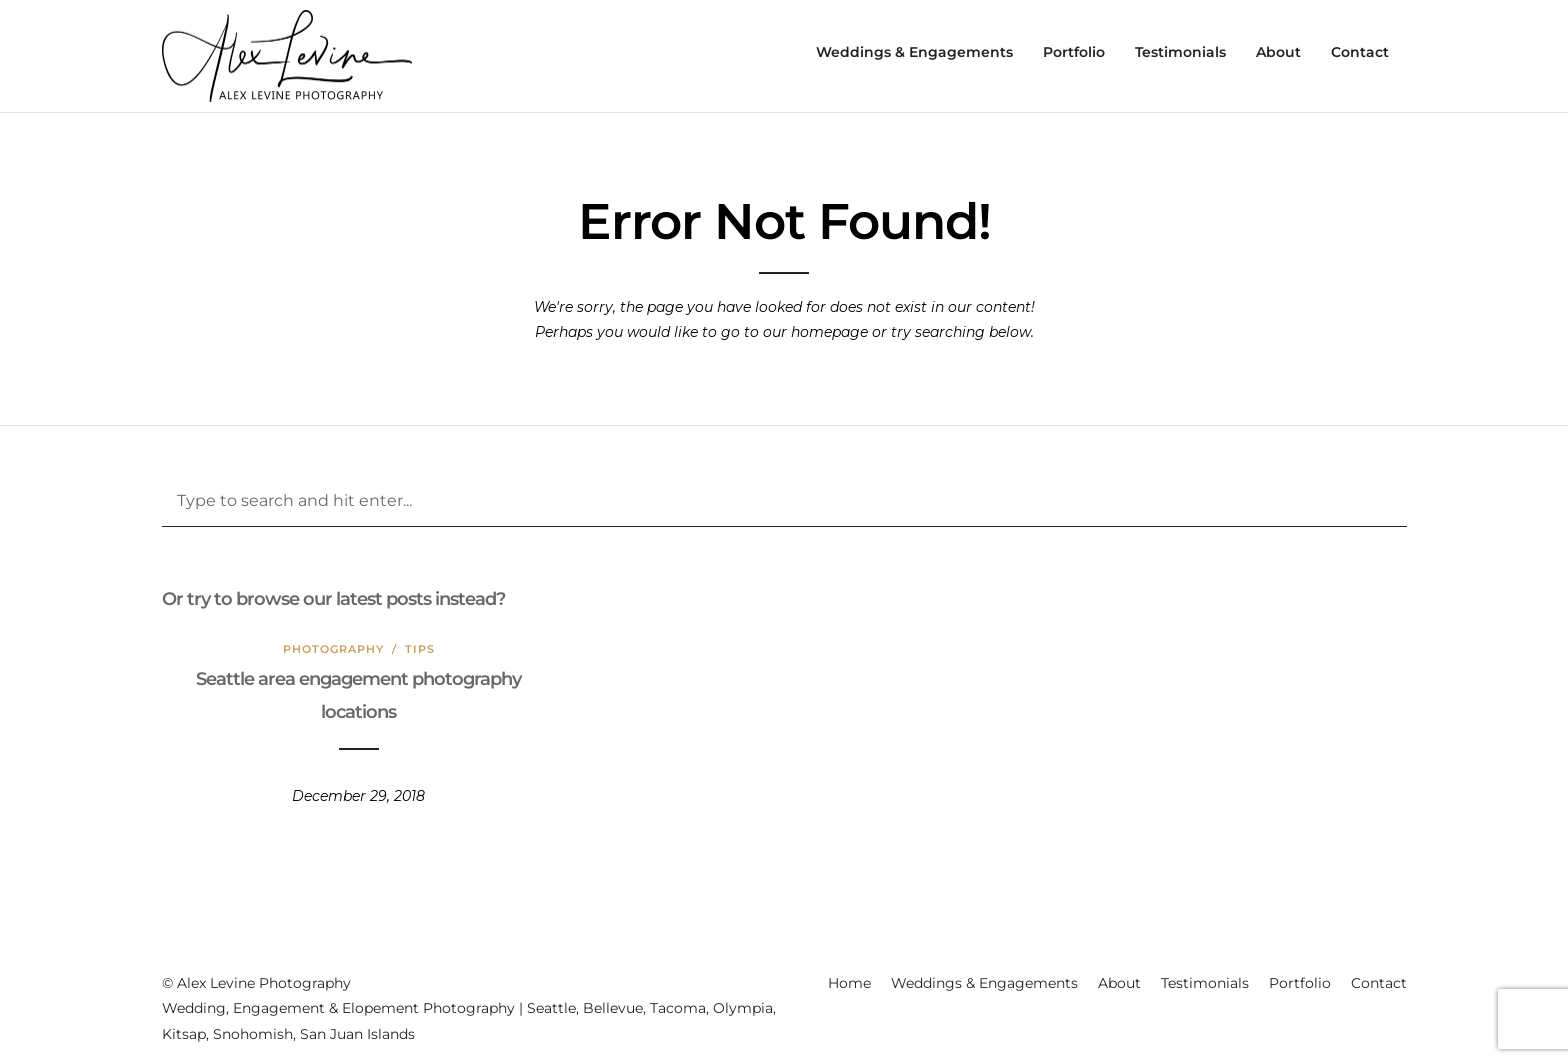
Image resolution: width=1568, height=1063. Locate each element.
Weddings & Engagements (914, 52)
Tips (420, 649)
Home (849, 983)
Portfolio (1074, 52)
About (1278, 52)
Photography (333, 649)
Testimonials (1180, 52)
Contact (1360, 52)
